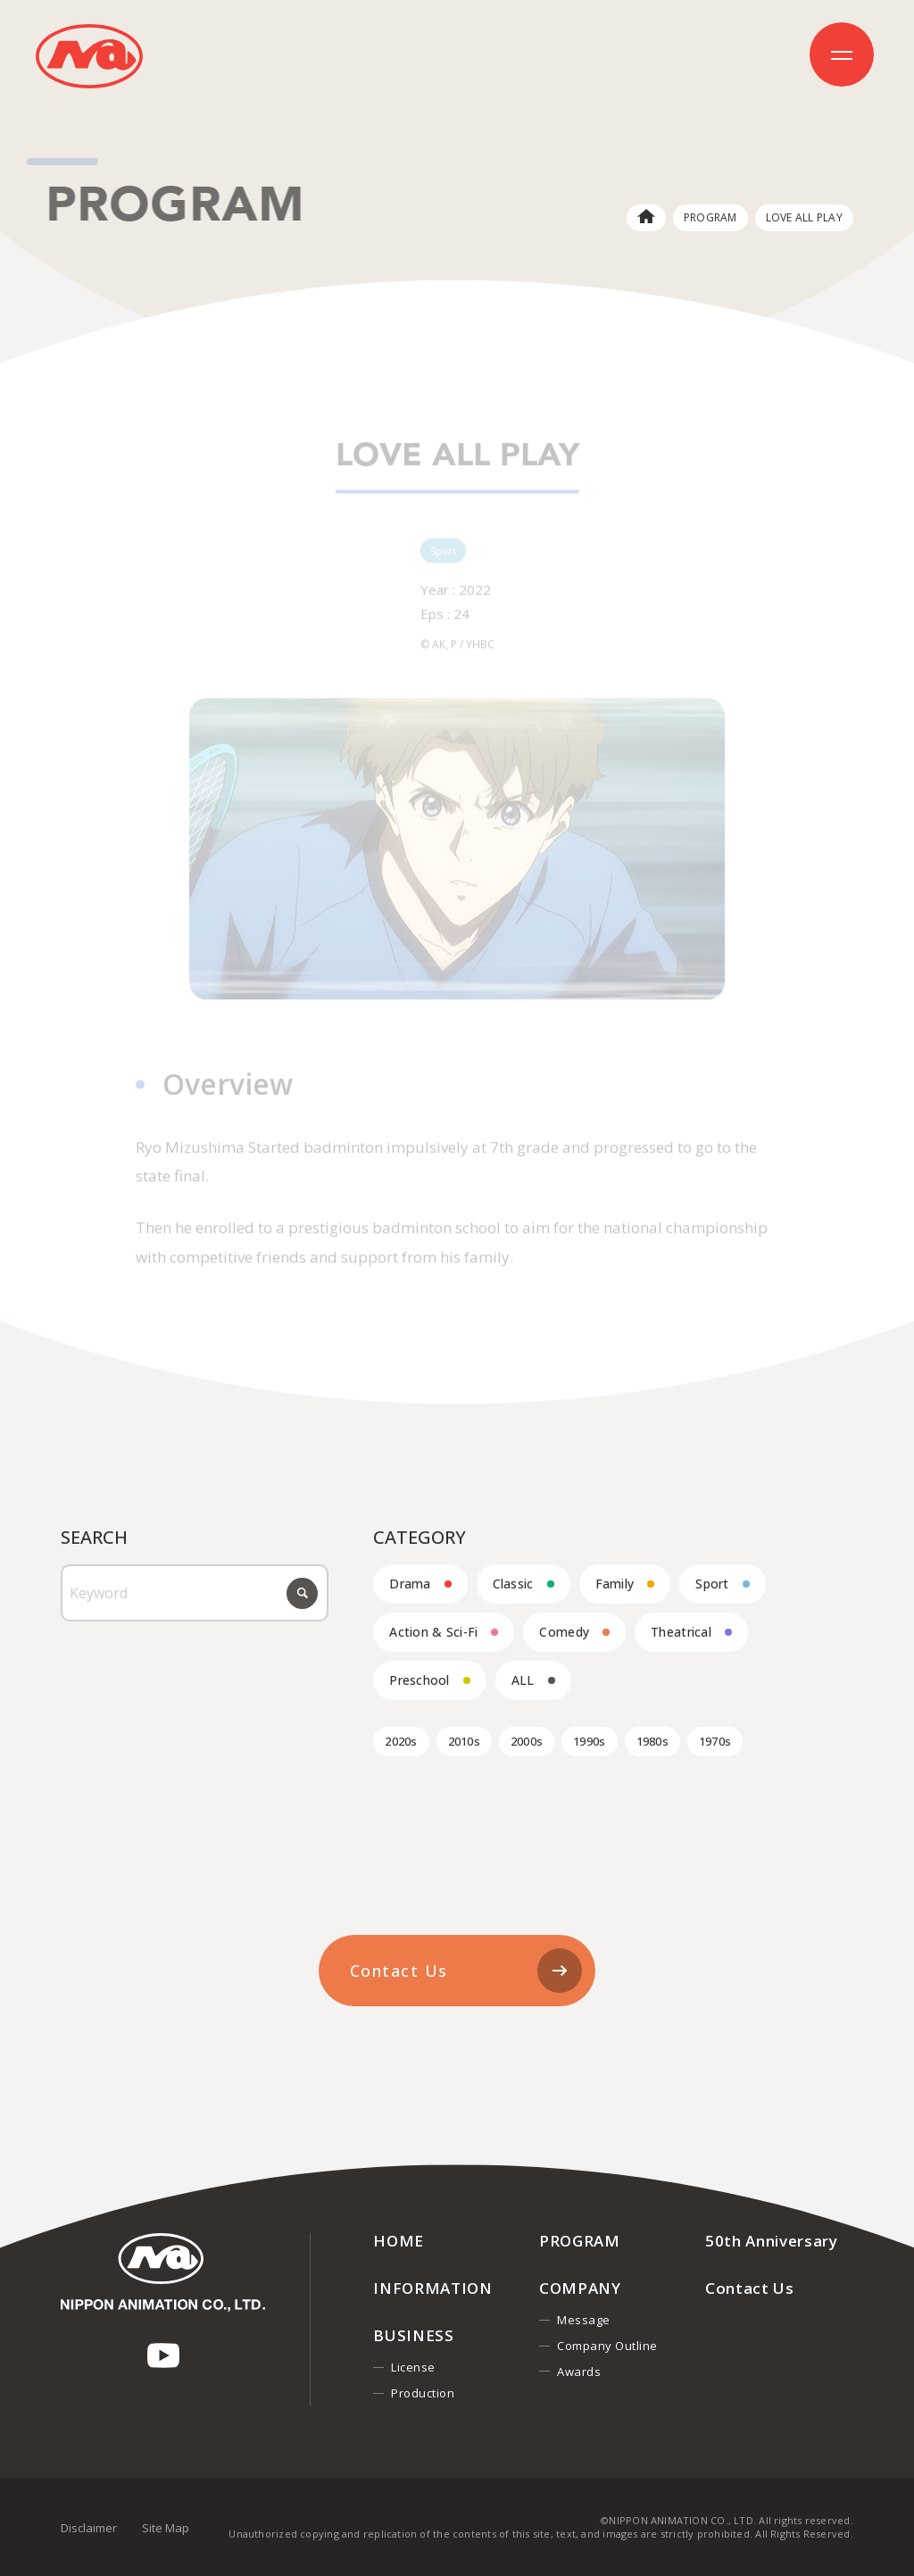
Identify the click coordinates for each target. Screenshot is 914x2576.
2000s (527, 1741)
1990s (589, 1741)
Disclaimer (89, 2528)
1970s (715, 1741)
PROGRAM (710, 217)
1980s (652, 1741)
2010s (464, 1741)
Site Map (165, 2528)
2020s (401, 1741)
